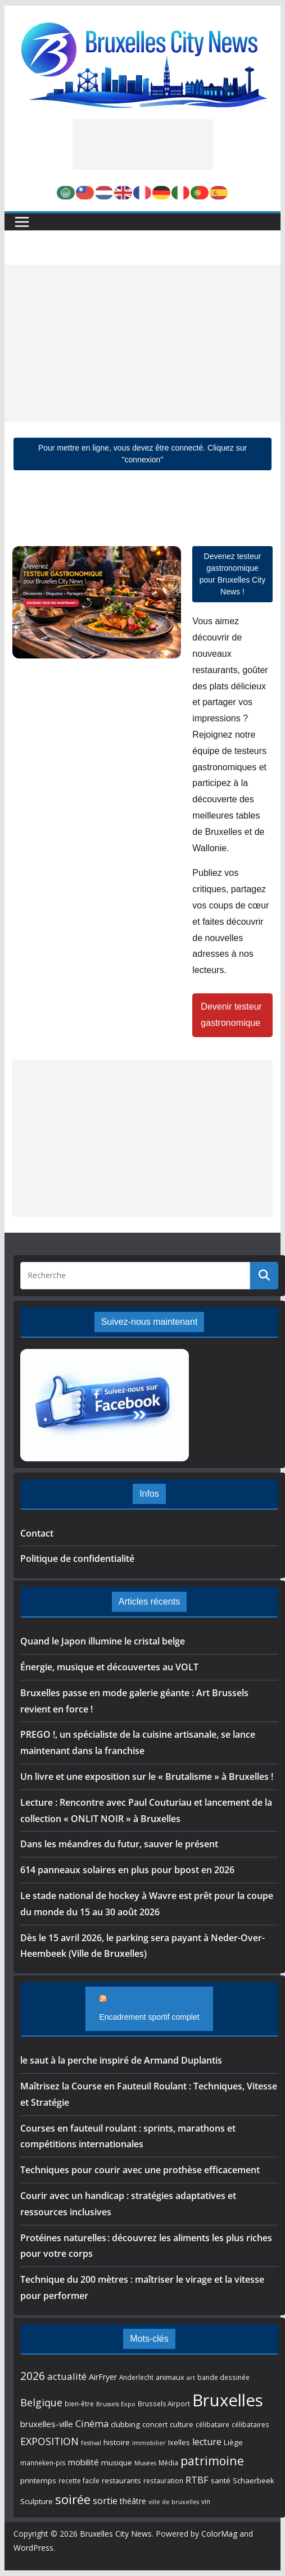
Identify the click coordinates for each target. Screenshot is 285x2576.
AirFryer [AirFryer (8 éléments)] (103, 2376)
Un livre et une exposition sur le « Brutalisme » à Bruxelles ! (146, 1776)
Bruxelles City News (116, 2533)
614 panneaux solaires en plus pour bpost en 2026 (127, 1870)
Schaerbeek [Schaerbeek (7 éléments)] (253, 2480)
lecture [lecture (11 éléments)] (206, 2442)
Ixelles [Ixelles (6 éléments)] (179, 2442)
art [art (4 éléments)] (191, 2378)
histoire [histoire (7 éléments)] (116, 2442)
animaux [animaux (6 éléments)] (170, 2377)
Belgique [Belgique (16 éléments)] (41, 2402)
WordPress (33, 2547)
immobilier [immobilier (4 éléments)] (149, 2443)
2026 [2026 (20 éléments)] (32, 2375)
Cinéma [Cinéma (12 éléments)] (91, 2423)
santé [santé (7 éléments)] (220, 2480)
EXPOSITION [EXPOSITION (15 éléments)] (49, 2441)
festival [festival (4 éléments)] (91, 2443)
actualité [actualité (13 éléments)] (67, 2376)
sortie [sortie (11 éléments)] (105, 2501)
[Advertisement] (143, 144)
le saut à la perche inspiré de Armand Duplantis (121, 2060)
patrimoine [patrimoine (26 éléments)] (212, 2460)
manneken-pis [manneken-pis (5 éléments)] (43, 2462)
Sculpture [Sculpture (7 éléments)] (36, 2501)
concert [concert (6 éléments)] (155, 2424)
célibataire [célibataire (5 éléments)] (212, 2424)
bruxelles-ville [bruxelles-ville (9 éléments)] (46, 2423)
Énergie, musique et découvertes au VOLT (109, 1667)
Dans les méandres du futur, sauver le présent (119, 1844)
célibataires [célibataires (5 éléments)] (250, 2424)
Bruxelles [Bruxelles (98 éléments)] (227, 2400)
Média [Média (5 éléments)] (168, 2462)
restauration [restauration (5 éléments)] (163, 2480)
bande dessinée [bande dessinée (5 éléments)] (223, 2377)
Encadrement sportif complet (149, 2016)
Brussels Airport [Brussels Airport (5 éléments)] (164, 2403)
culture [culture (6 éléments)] (181, 2424)
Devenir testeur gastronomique (231, 1015)
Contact (36, 1533)
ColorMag (219, 2533)
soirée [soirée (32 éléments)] (73, 2499)
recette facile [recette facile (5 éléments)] (78, 2480)
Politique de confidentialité (77, 1558)
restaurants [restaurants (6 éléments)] (121, 2480)
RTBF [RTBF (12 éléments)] (197, 2479)
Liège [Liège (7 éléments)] (233, 2442)
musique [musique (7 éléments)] (116, 2462)
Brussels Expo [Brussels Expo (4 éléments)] (115, 2404)
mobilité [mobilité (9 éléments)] (83, 2462)
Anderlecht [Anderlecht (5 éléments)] (136, 2377)
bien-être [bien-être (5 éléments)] (79, 2403)
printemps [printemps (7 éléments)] (38, 2480)
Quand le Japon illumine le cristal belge (102, 1641)
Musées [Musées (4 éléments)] (145, 2463)
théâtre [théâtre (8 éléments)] (133, 2501)
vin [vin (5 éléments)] (205, 2501)
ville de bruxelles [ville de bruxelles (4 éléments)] (173, 2502)
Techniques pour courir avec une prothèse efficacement (140, 2170)
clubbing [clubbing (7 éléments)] (125, 2424)
